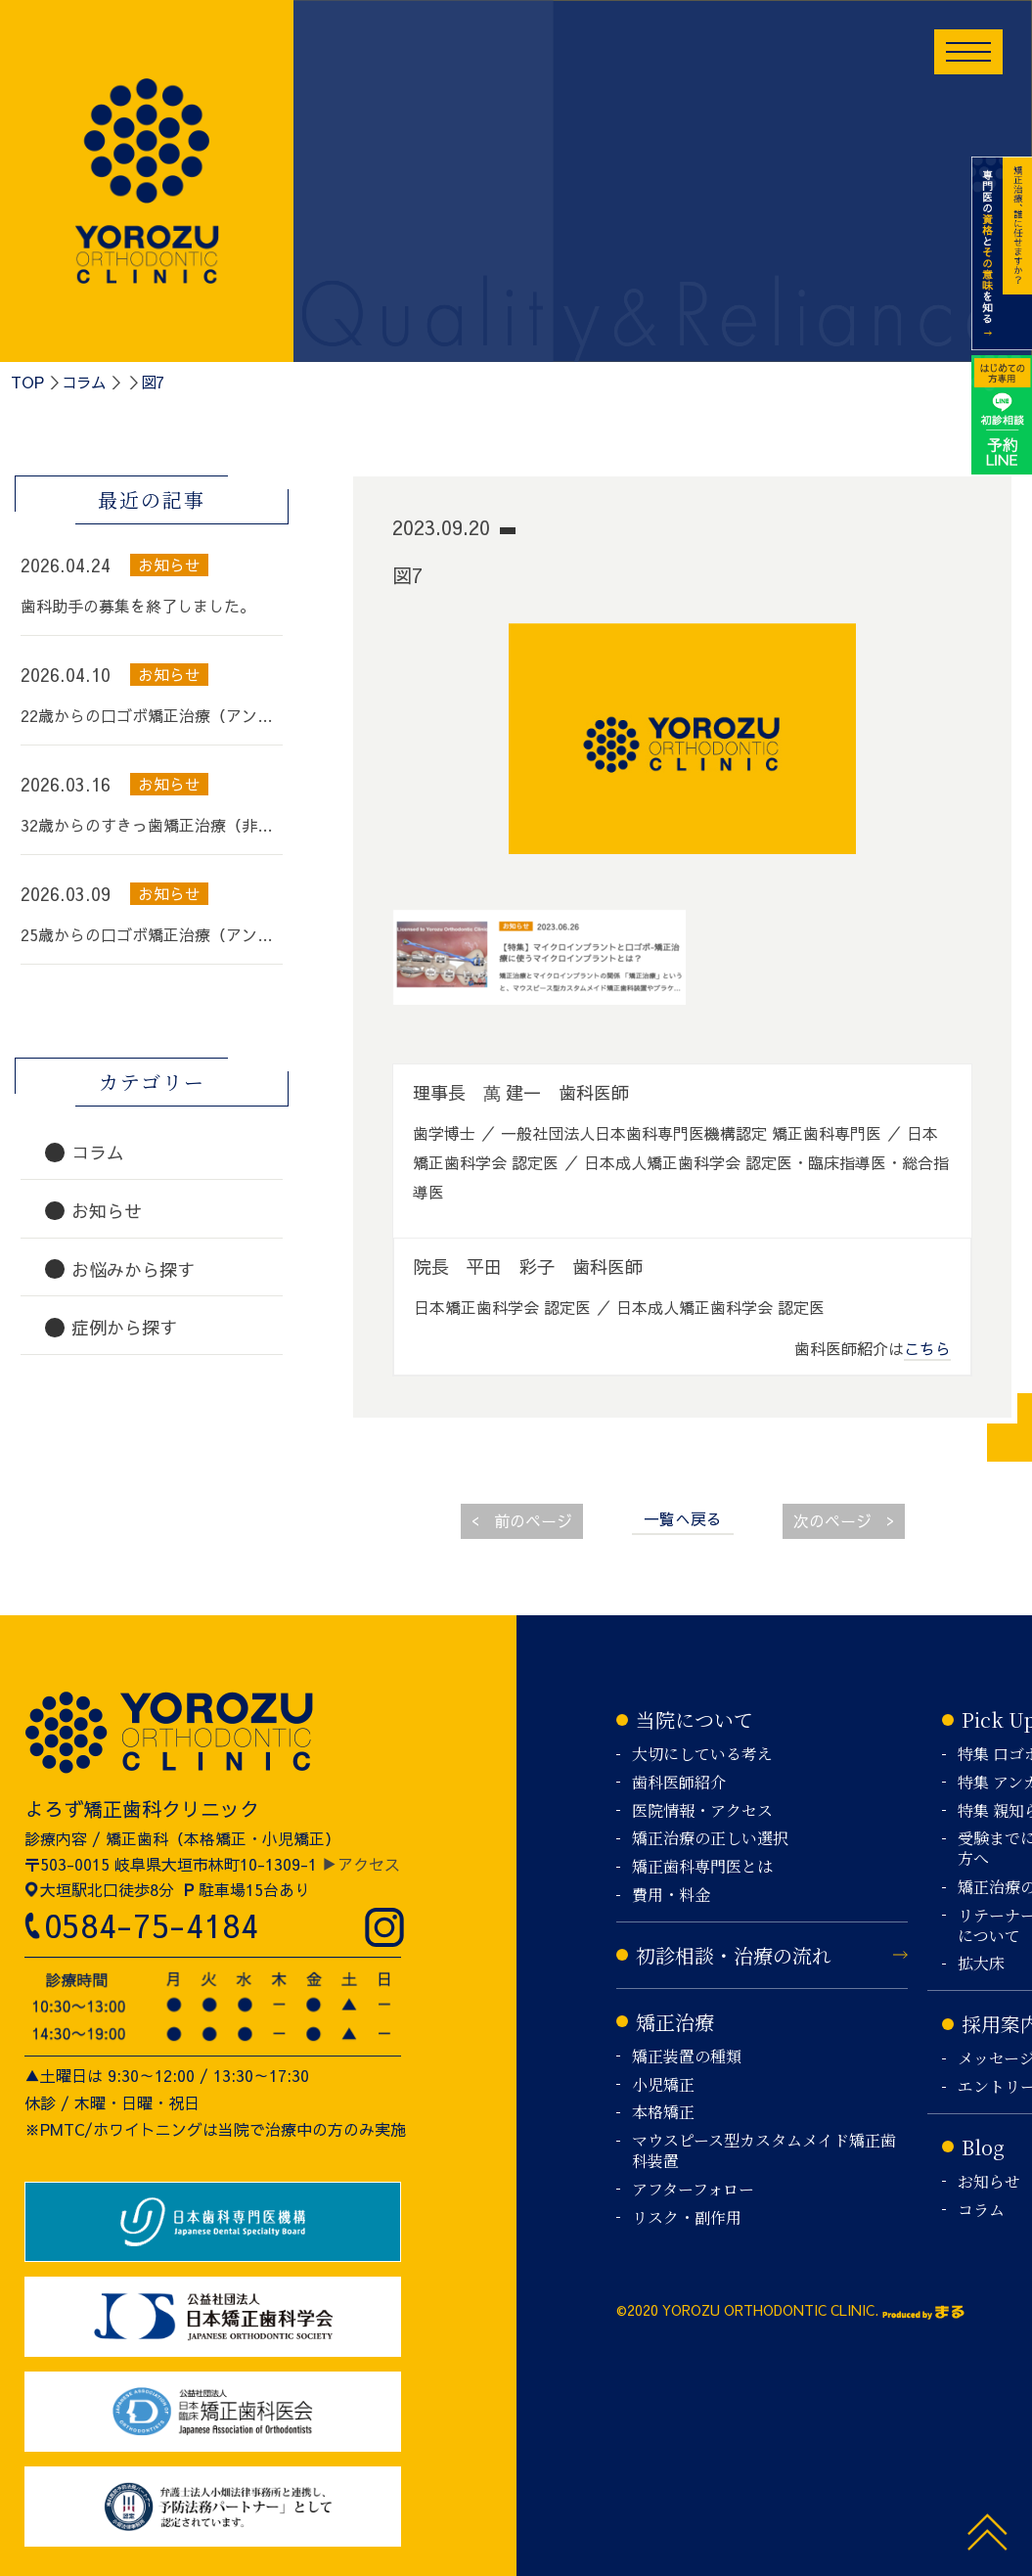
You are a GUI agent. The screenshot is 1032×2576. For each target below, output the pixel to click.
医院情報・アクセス (702, 1811)
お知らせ (989, 2182)
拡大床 (981, 1964)
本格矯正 (663, 2112)
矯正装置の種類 (686, 2057)
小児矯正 (663, 2085)
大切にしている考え (702, 1754)
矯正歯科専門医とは (702, 1867)
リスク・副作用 (686, 2218)
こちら (927, 1348)
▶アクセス (361, 1864)
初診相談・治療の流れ (733, 1955)
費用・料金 (671, 1895)
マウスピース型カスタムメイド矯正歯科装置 (764, 2151)
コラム (84, 381)
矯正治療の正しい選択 (710, 1839)
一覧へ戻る (683, 1518)
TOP (27, 381)
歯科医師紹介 (679, 1783)
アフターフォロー (693, 2190)
